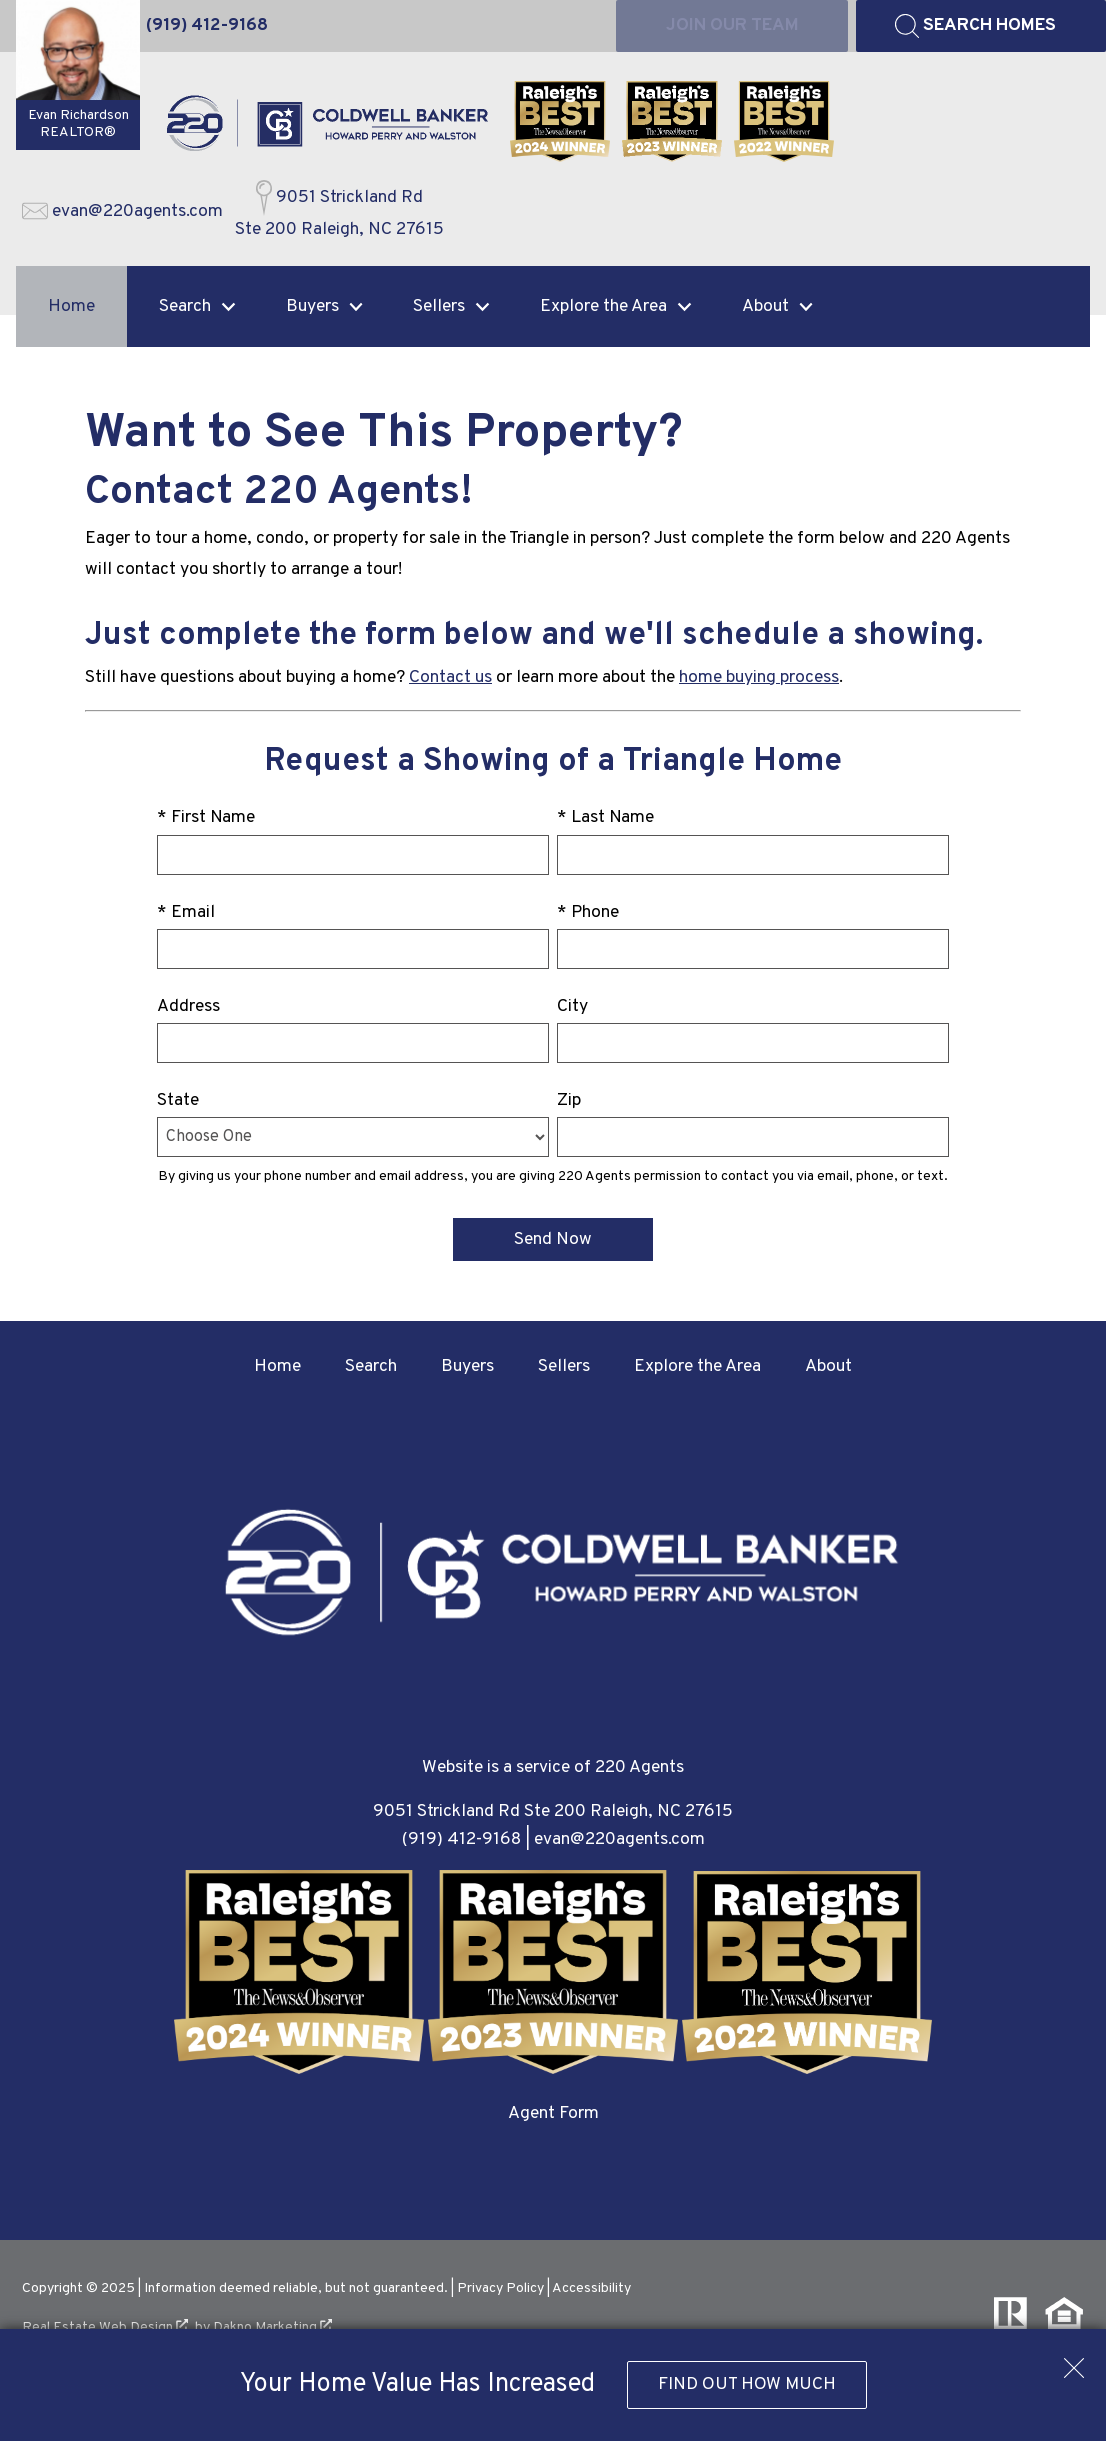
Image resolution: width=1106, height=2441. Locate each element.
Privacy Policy (500, 2288)
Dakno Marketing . (274, 2327)
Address (188, 1006)
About (828, 1366)
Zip (569, 1100)
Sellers (564, 1366)
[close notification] (1074, 2361)
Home (71, 306)
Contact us (450, 677)
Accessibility (591, 2288)
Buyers (467, 1366)
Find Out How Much (747, 2384)
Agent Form (553, 2113)
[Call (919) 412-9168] (207, 26)
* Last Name (605, 817)
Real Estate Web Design (105, 2327)
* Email (186, 912)
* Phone (588, 912)
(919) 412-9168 (461, 1839)
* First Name (206, 817)
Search (371, 1366)
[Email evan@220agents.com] (122, 212)
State (178, 1100)
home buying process (759, 677)
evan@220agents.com (619, 1839)
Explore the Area (697, 1366)
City (572, 1006)
